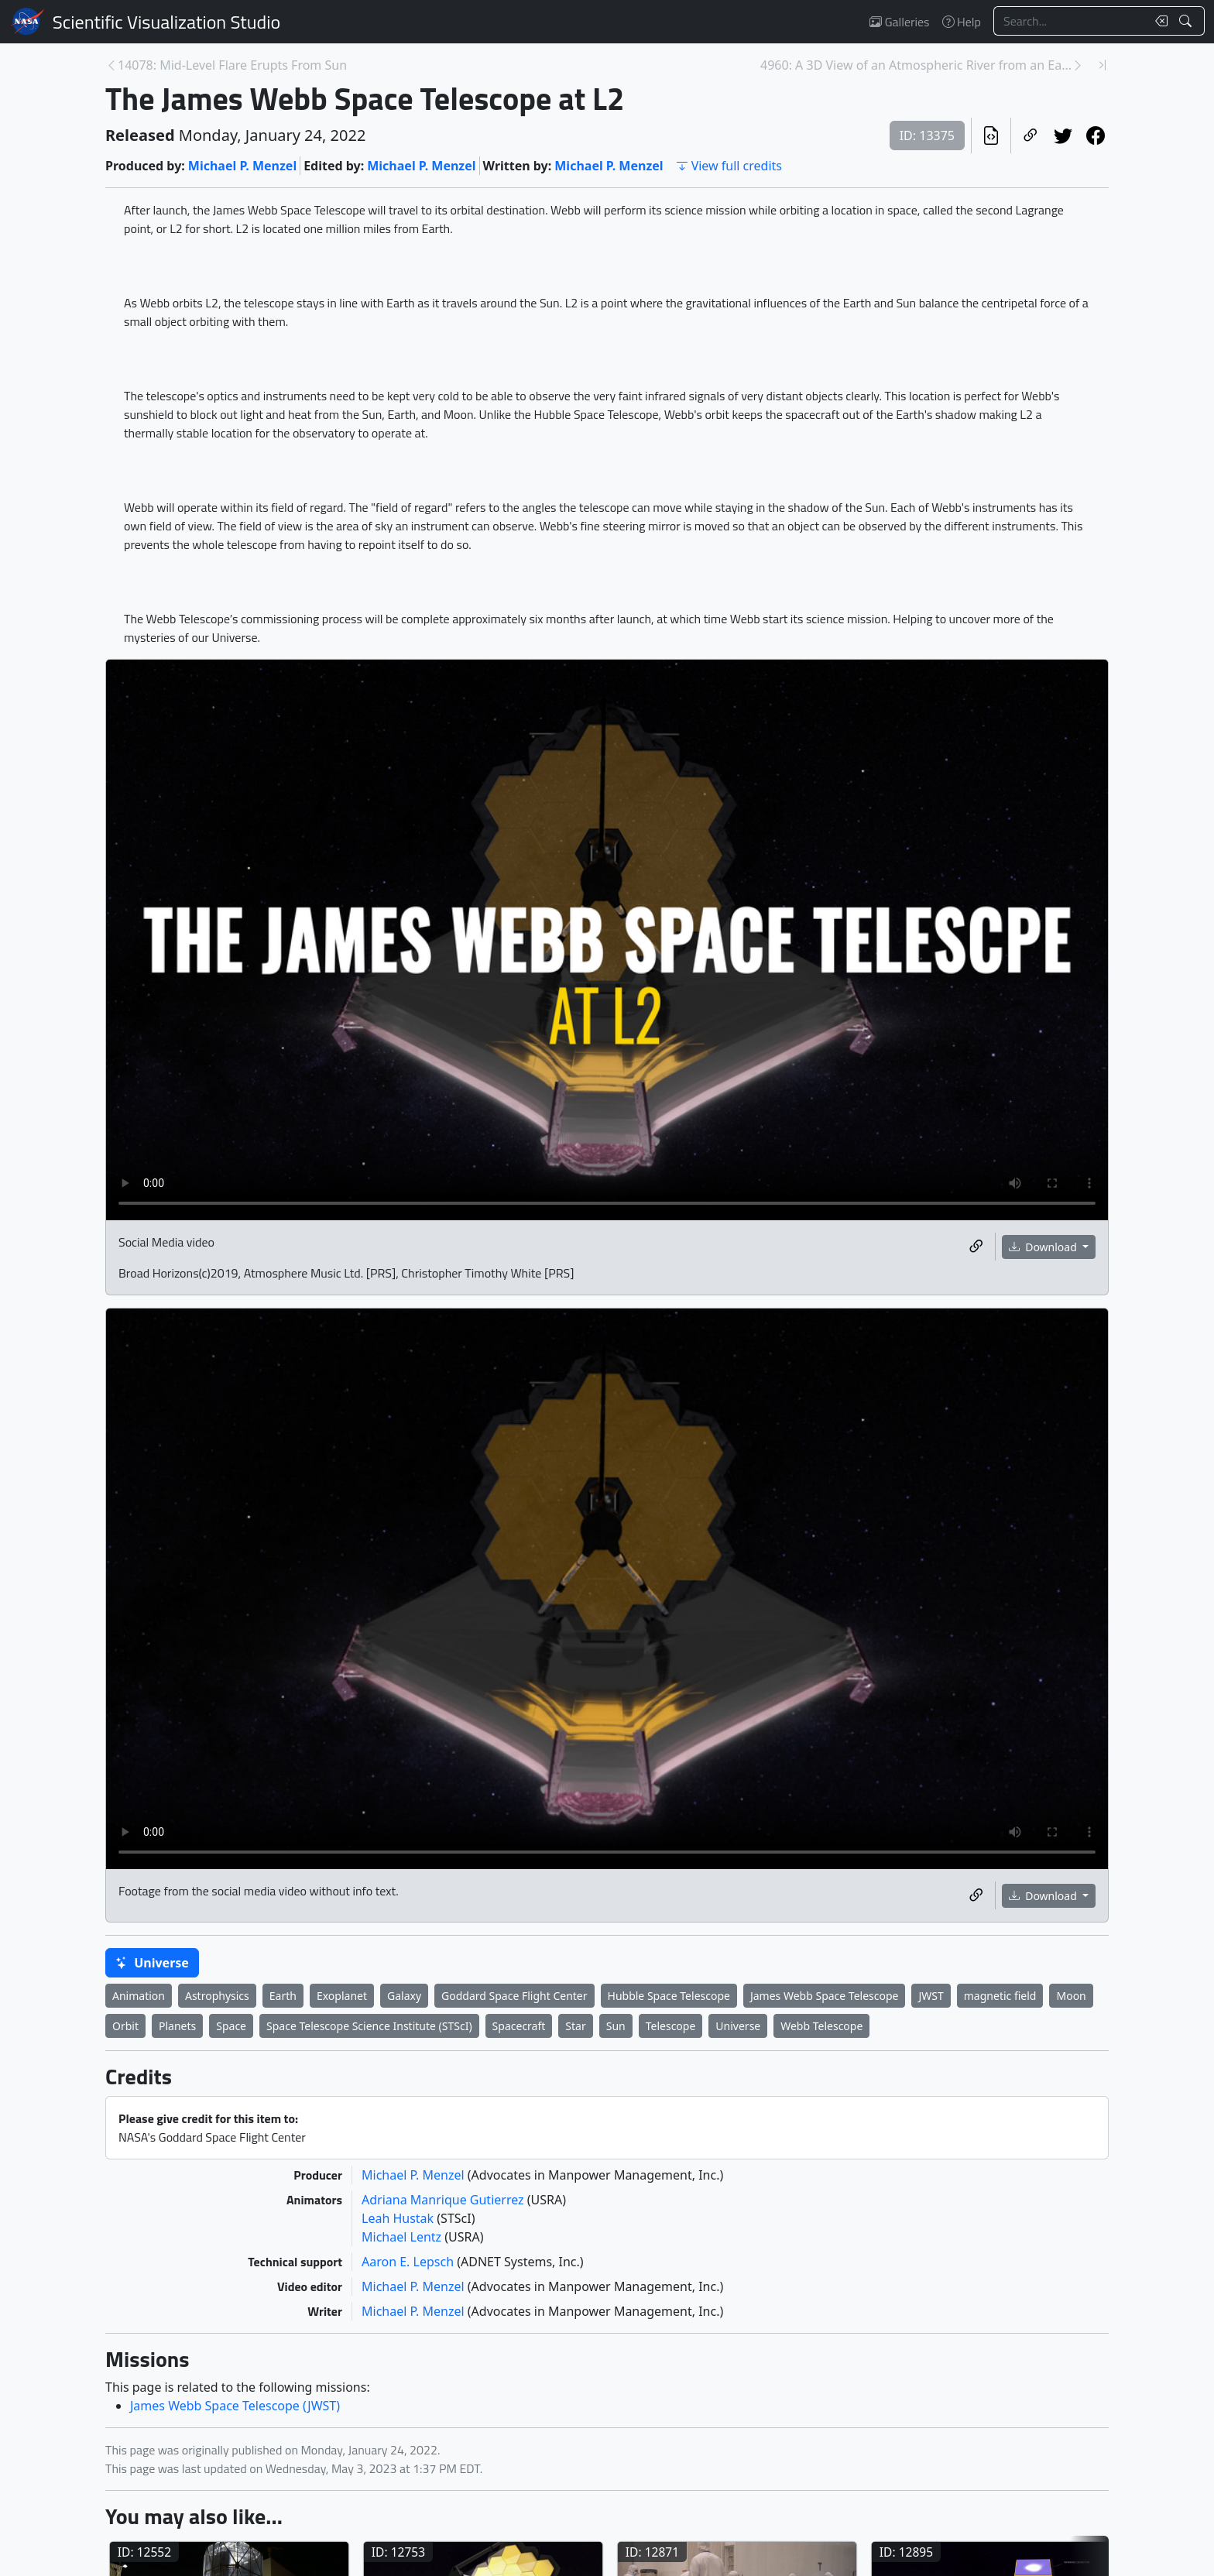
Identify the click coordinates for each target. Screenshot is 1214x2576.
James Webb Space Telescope (824, 1995)
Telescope (671, 2026)
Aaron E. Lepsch (409, 2261)
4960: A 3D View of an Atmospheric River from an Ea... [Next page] (916, 65)
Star (575, 2026)
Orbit (125, 2026)
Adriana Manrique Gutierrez (444, 2199)
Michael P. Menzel (242, 165)
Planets (177, 2026)
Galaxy (404, 1995)
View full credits (729, 165)
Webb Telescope (821, 2026)
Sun (616, 2026)
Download (1044, 1247)
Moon (1070, 1995)
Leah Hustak (399, 2218)
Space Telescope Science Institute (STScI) (369, 2026)
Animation (138, 1995)
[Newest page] (1102, 65)
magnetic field (1000, 1995)
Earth (283, 1995)
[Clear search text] (1158, 21)
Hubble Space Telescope (669, 1995)
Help (961, 21)
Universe (152, 1962)
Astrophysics (217, 1995)
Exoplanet (342, 1995)
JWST (930, 1995)
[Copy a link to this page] (1030, 135)
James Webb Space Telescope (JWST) (235, 2405)
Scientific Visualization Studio (166, 22)
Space (231, 2026)
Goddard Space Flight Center (514, 1995)
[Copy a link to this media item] (976, 1247)
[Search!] (1187, 21)
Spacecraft (519, 2026)
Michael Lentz (403, 2236)
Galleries (899, 21)
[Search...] (1070, 21)
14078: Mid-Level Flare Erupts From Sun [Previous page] (232, 65)
